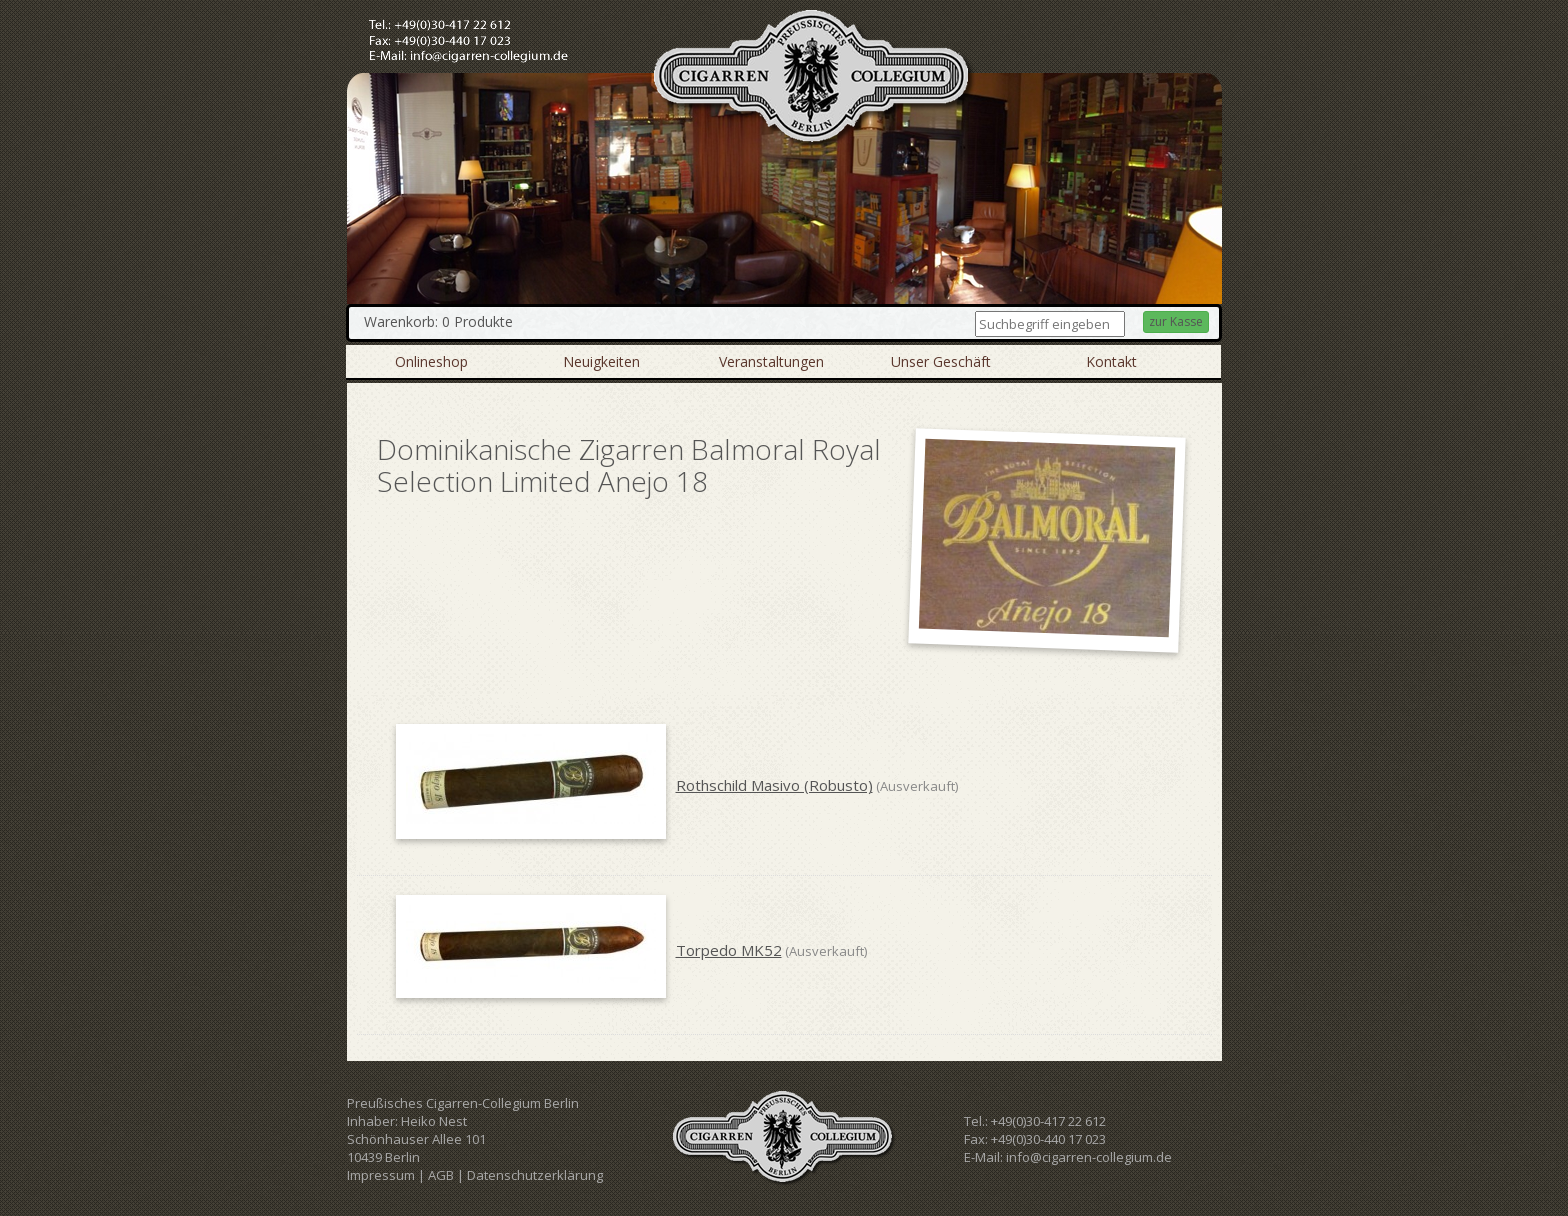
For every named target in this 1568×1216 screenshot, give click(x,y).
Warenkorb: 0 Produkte (438, 321)
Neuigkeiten (601, 361)
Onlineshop (431, 361)
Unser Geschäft (941, 361)
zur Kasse (1176, 321)
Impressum (381, 1175)
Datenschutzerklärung (535, 1175)
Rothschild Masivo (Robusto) (774, 785)
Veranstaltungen (771, 361)
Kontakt (1111, 361)
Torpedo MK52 (729, 950)
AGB (441, 1175)
